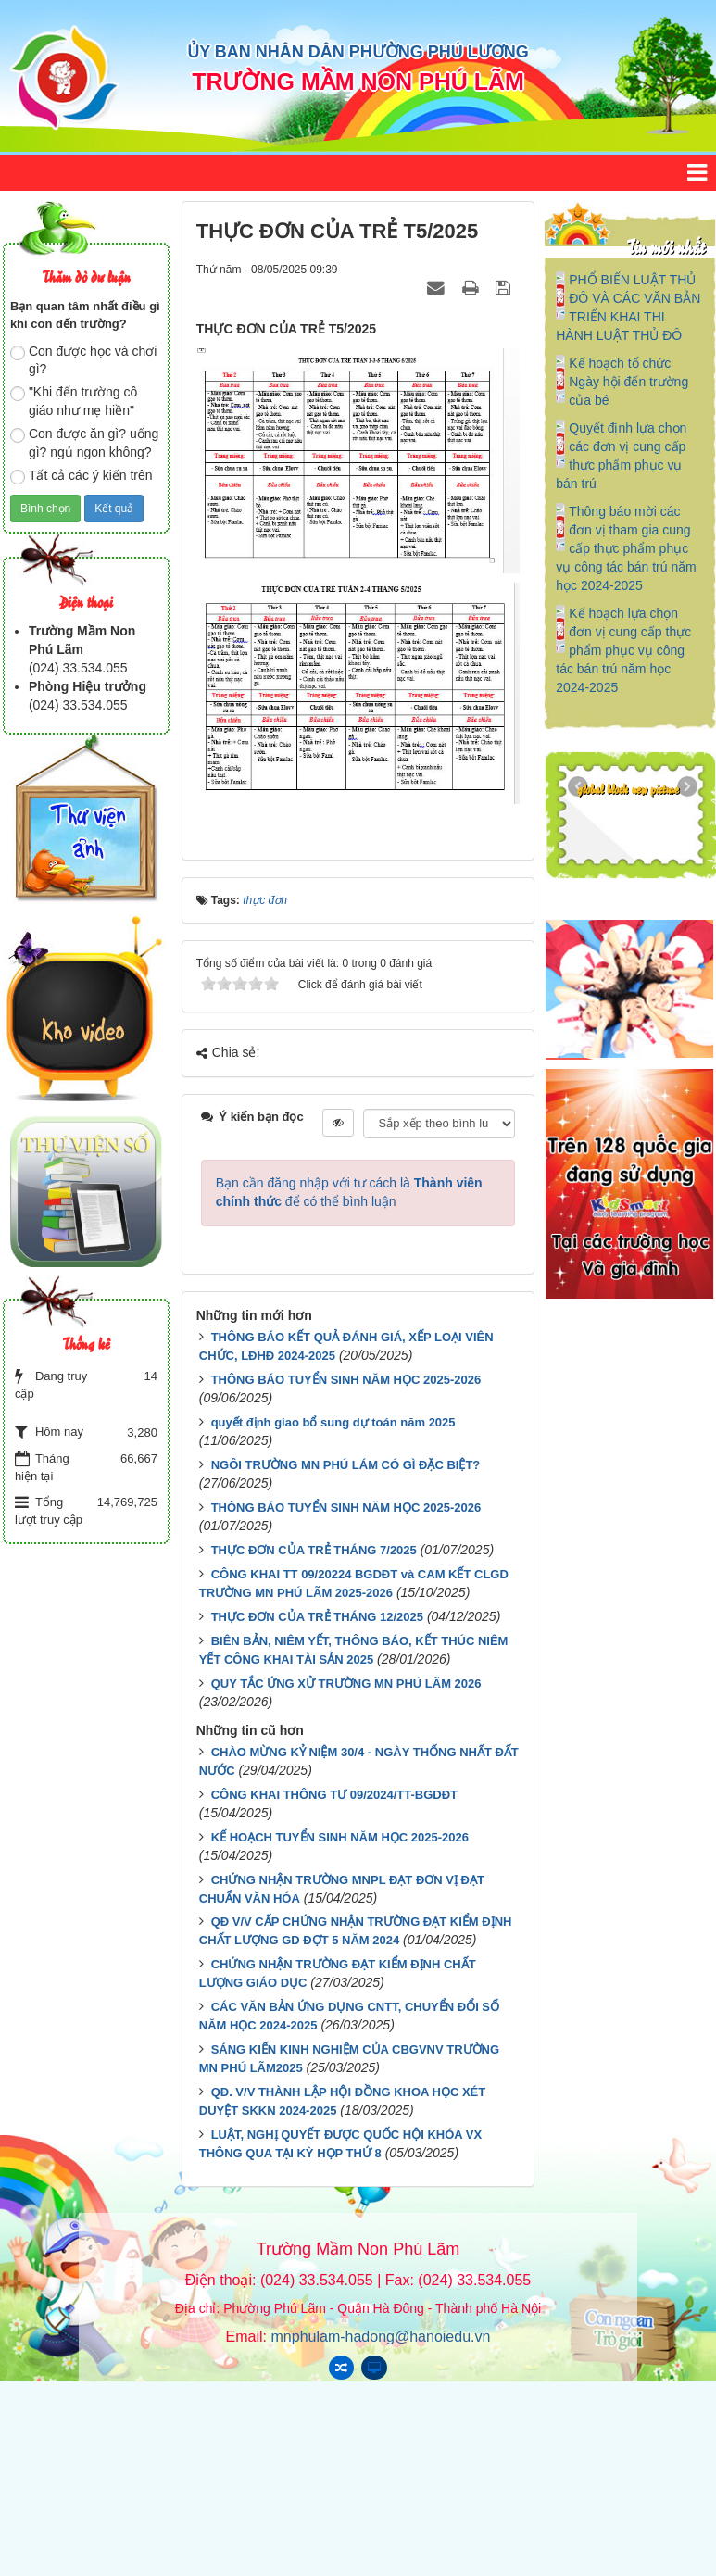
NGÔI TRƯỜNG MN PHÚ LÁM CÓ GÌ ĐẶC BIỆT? (346, 1465)
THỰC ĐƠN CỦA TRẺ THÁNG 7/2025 (314, 1550)
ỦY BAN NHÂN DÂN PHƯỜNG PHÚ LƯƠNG (358, 52)
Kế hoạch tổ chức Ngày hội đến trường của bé (628, 382)
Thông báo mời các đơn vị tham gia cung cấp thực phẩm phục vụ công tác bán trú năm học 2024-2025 (626, 548)
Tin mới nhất (665, 245)
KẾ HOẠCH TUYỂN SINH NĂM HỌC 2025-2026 (340, 1837)
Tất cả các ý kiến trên (81, 476)
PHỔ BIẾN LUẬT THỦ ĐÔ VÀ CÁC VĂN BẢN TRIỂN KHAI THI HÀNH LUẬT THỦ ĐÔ (628, 307)
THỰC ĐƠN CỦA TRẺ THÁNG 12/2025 (317, 1617)
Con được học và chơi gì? (83, 360)
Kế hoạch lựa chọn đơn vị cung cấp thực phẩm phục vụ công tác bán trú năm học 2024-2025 (623, 650)
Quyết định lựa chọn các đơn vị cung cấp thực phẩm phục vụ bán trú (621, 456)
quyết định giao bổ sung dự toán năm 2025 (333, 1422)
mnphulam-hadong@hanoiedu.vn (381, 2336)
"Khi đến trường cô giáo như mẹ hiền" (73, 401)
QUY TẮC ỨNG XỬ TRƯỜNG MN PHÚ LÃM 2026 (346, 1683)
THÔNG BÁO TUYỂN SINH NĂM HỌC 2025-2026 (346, 1380)
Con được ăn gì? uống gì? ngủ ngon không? (84, 442)
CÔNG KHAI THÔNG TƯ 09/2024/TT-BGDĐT (334, 1795)
